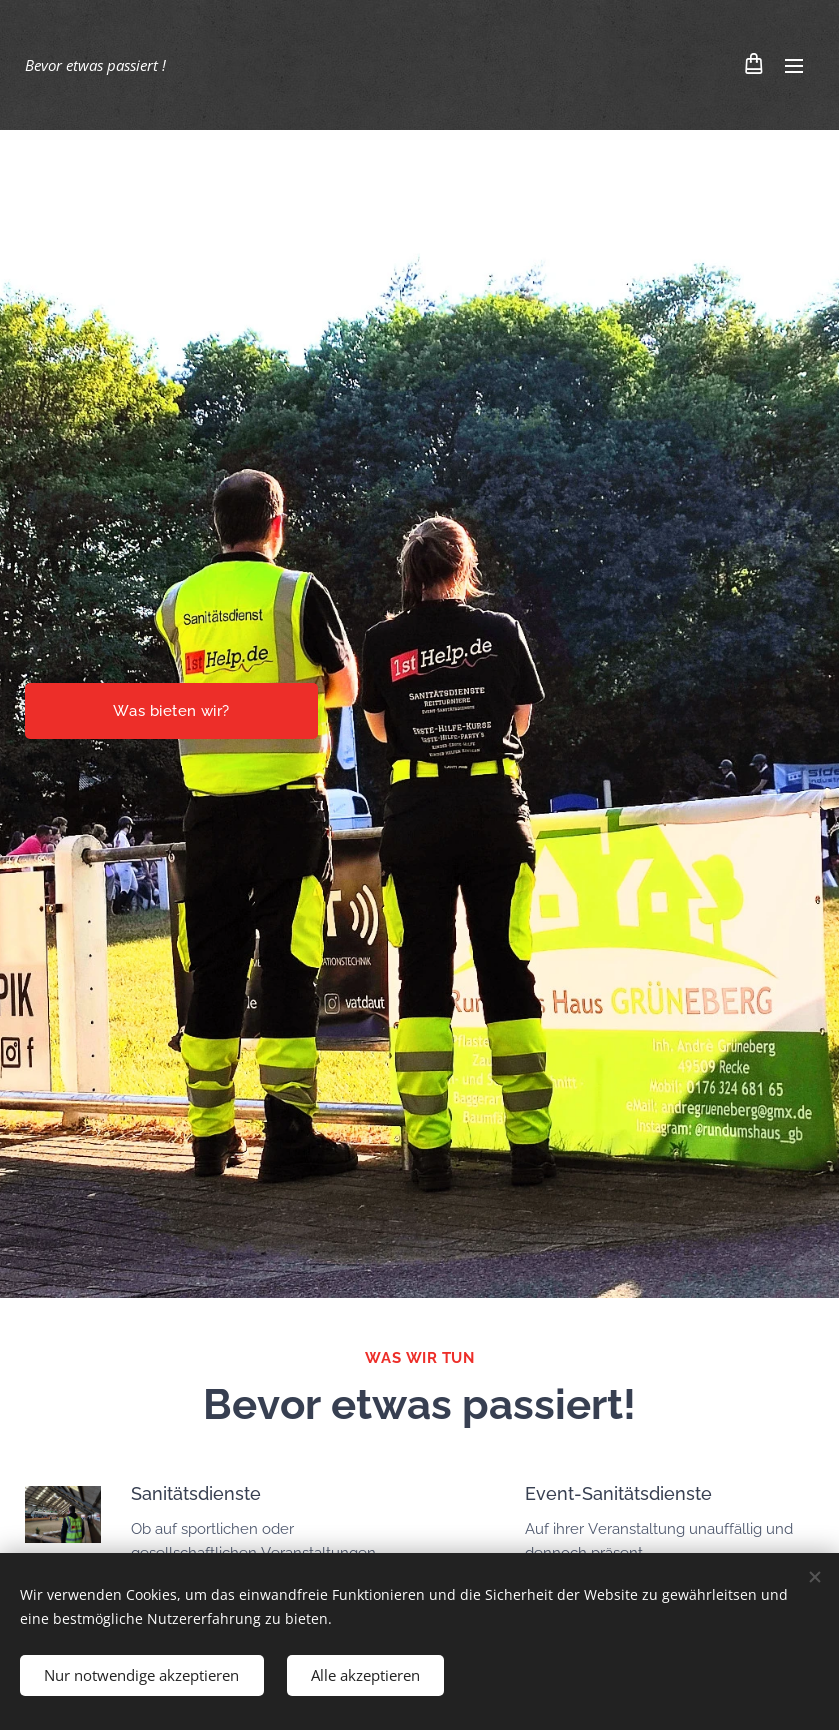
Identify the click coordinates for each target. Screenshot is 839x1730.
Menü (794, 66)
